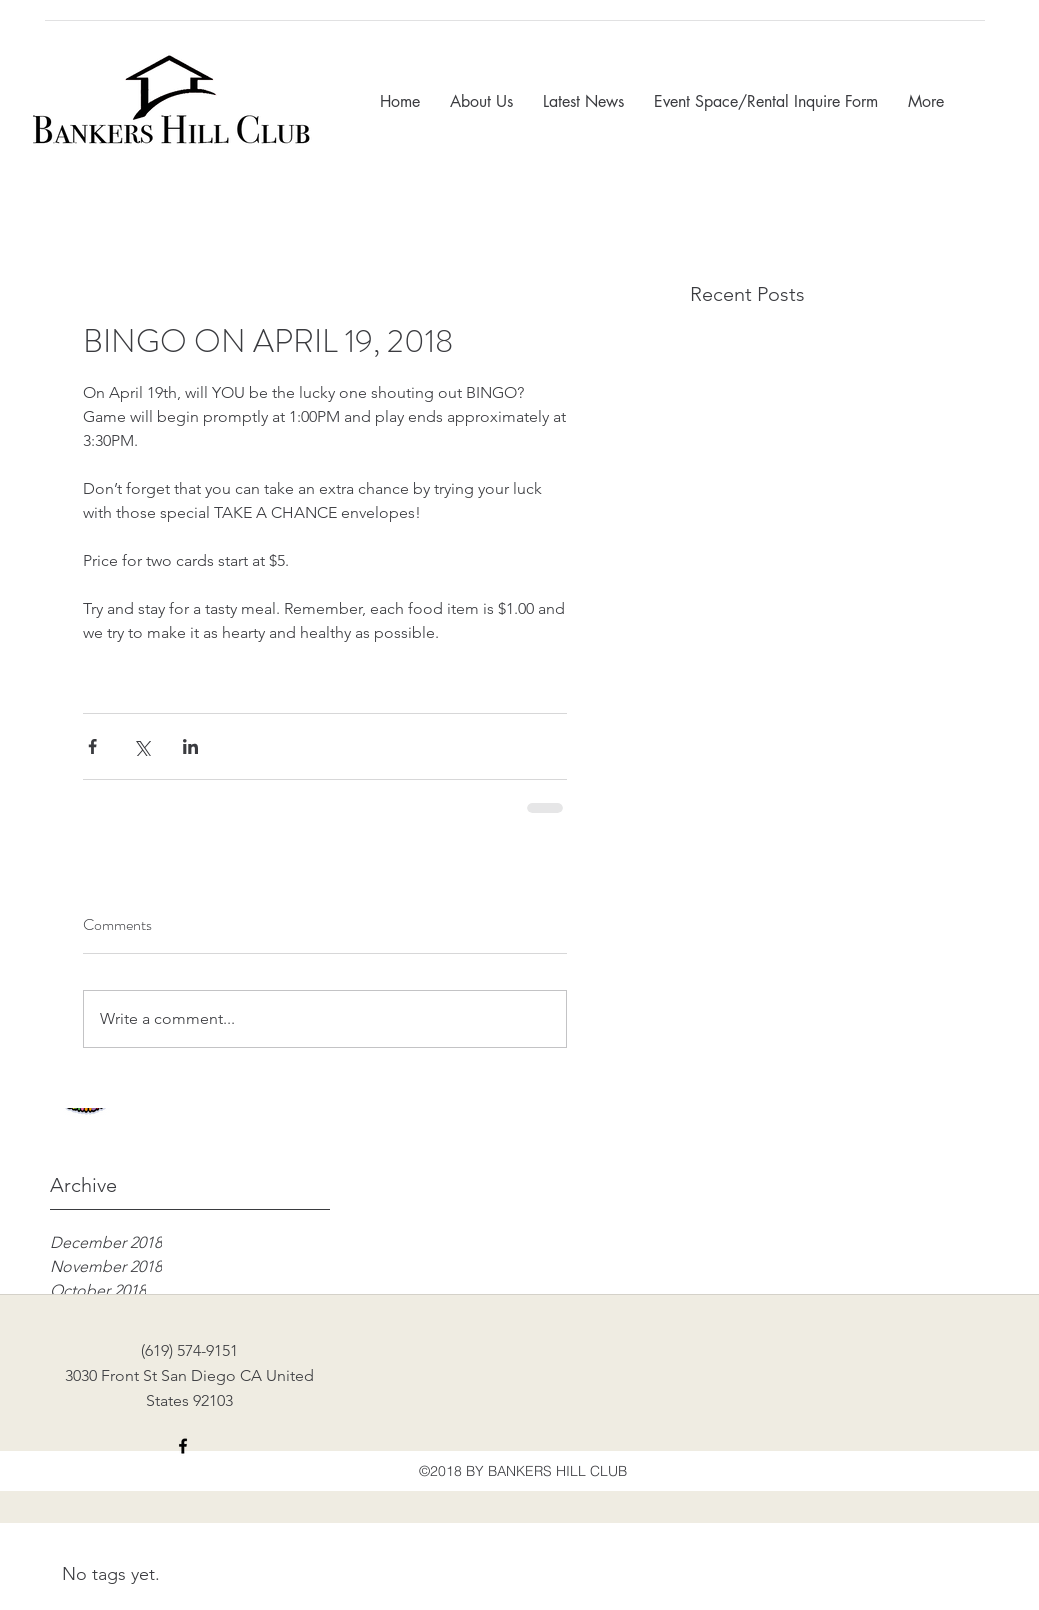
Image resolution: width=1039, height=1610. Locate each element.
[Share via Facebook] (92, 746)
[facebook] (183, 1446)
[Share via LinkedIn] (190, 746)
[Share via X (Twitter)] (141, 746)
